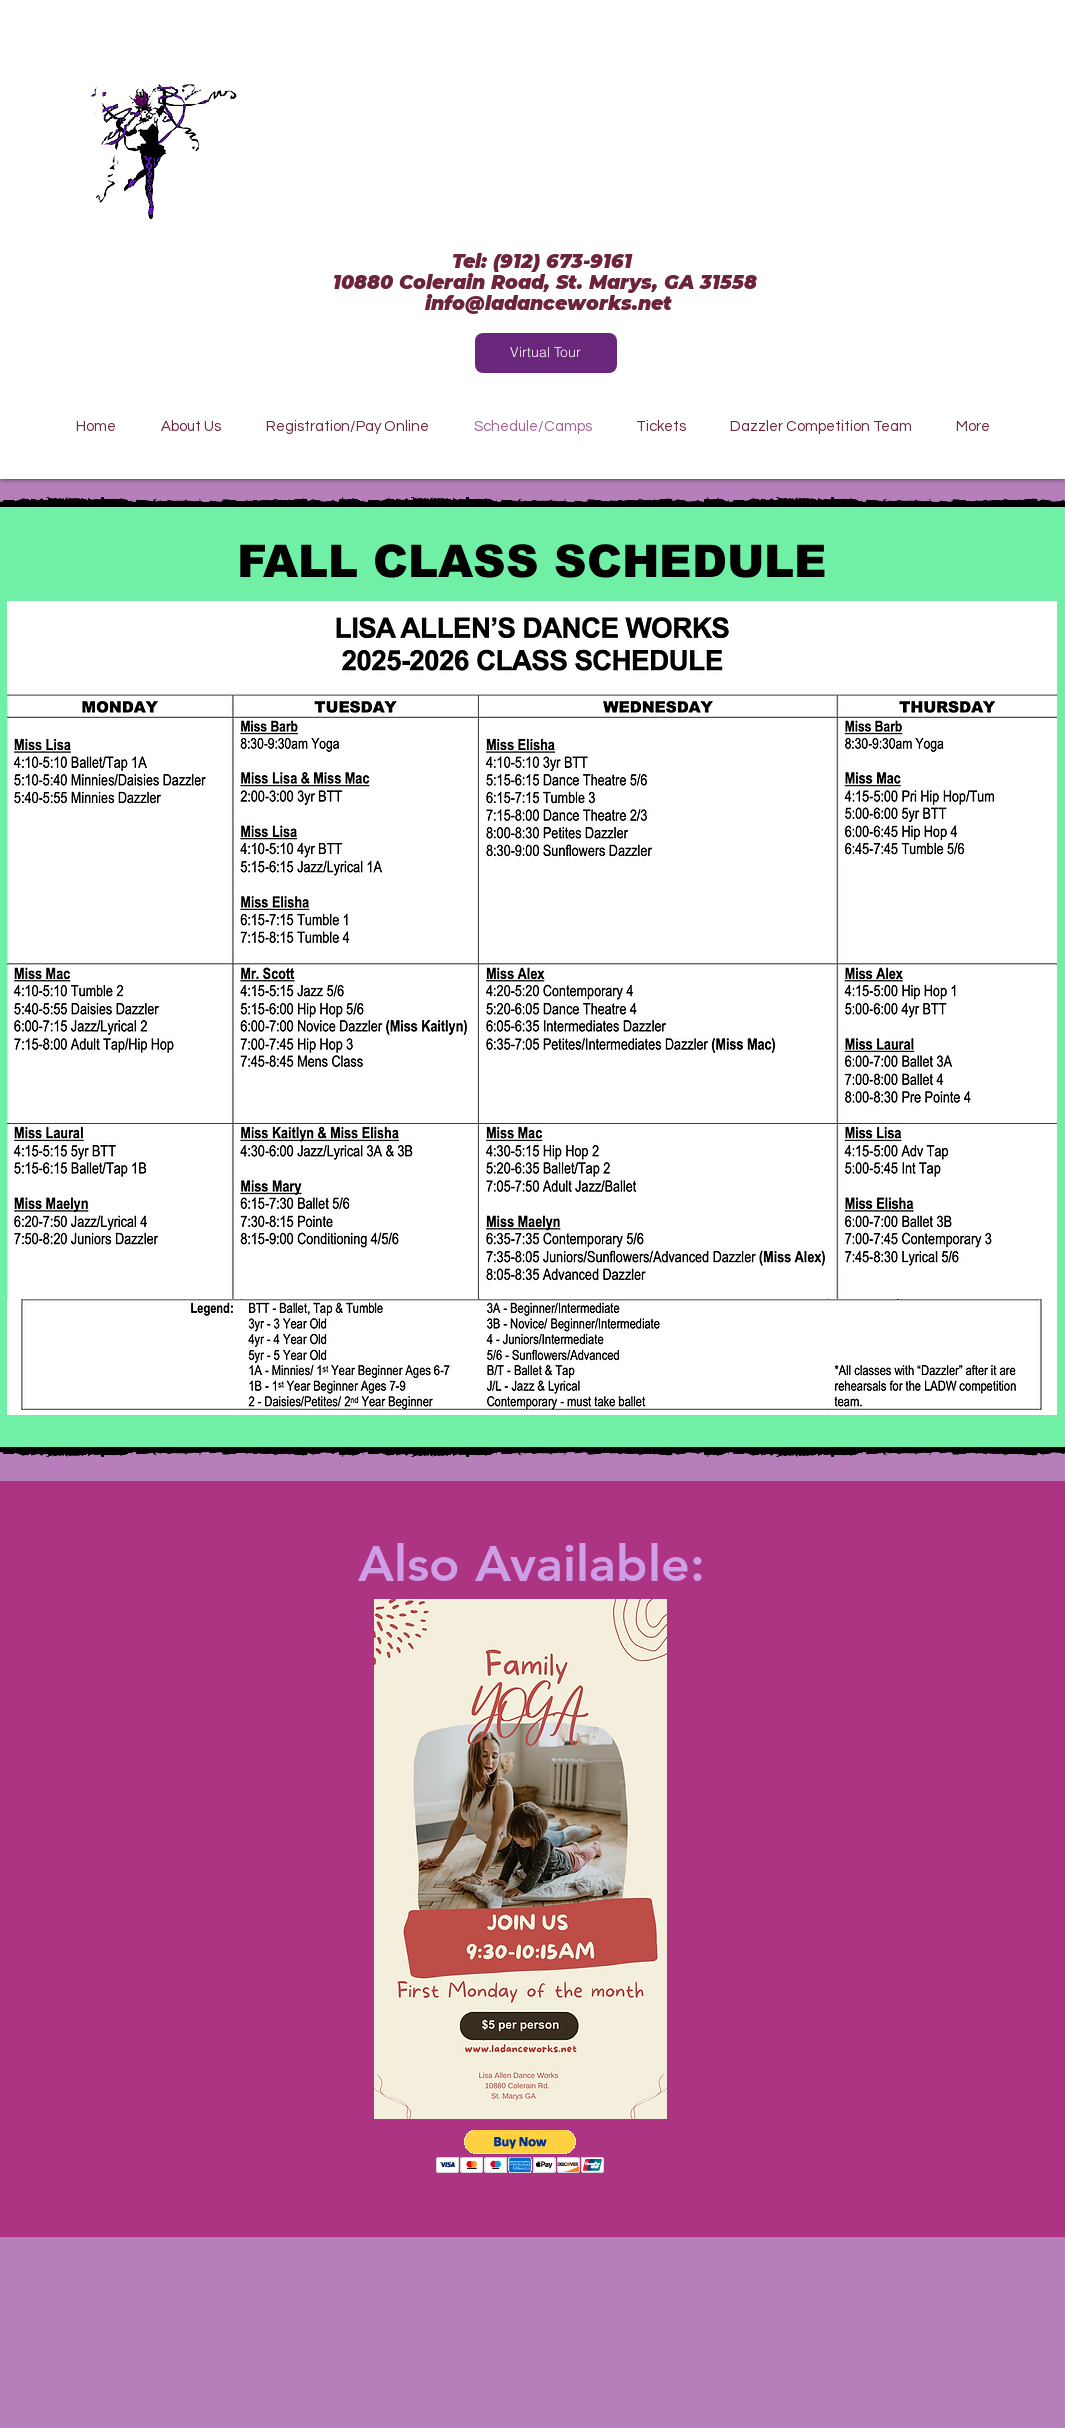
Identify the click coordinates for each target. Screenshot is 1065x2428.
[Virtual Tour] (546, 353)
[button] (520, 2151)
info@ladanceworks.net (548, 303)
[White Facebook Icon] (99, 101)
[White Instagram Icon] (99, 162)
